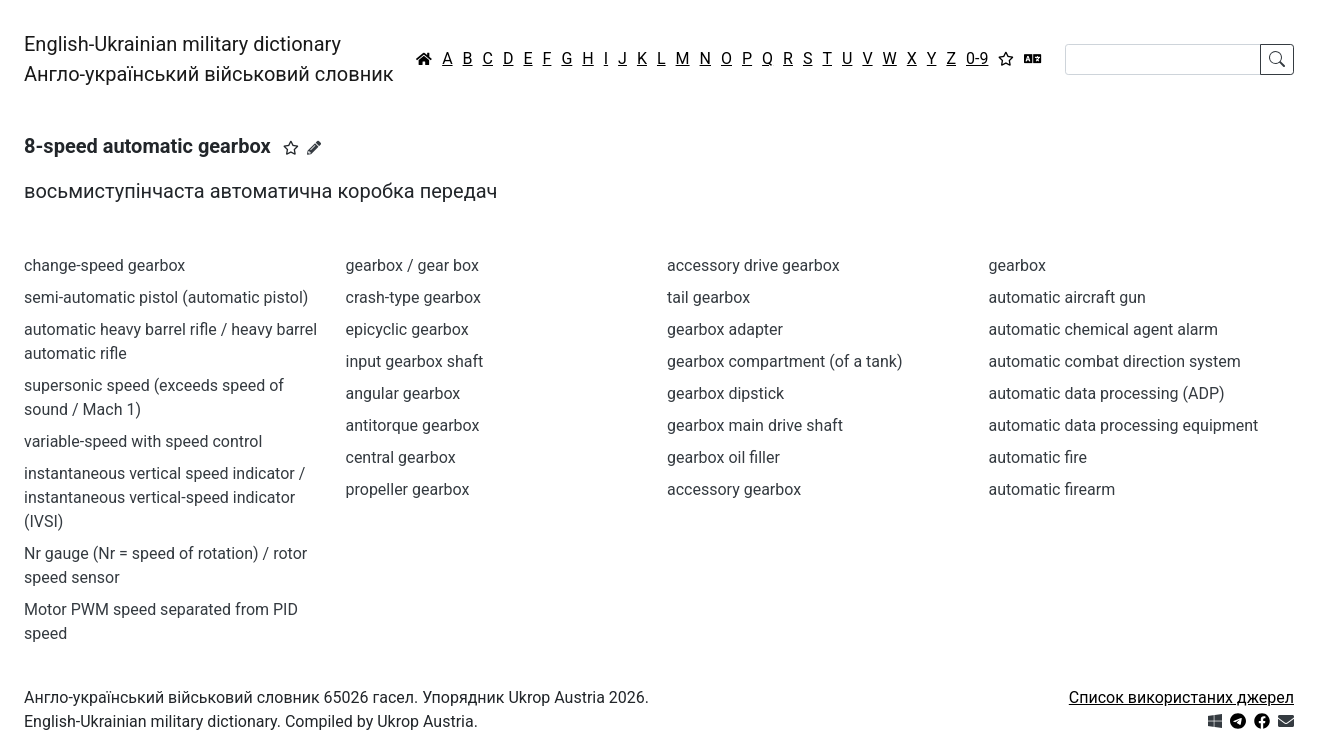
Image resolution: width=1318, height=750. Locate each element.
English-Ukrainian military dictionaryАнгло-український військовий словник (209, 59)
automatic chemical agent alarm (1103, 329)
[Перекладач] (1033, 59)
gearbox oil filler (723, 457)
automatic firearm (1052, 489)
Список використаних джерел (1181, 697)
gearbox (1017, 265)
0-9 (977, 58)
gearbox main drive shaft (755, 425)
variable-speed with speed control (143, 441)
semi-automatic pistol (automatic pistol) (166, 297)
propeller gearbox (408, 489)
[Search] (1163, 59)
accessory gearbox (734, 489)
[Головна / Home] (424, 59)
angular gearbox (403, 393)
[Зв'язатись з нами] (1286, 721)
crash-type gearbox (413, 297)
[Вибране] (1006, 59)
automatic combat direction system (1115, 361)
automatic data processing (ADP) (1107, 393)
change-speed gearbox (104, 265)
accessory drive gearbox (753, 265)
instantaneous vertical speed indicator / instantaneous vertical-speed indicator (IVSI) (164, 497)
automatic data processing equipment (1124, 425)
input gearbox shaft (415, 361)
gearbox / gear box (412, 265)
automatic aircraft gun (1067, 297)
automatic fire (1038, 457)
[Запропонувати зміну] (314, 148)
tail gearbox (708, 297)
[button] (291, 148)
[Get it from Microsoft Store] (1215, 721)
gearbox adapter (725, 329)
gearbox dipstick (725, 393)
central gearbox (401, 457)
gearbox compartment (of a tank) (785, 361)
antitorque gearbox (413, 425)
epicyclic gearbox (407, 329)
